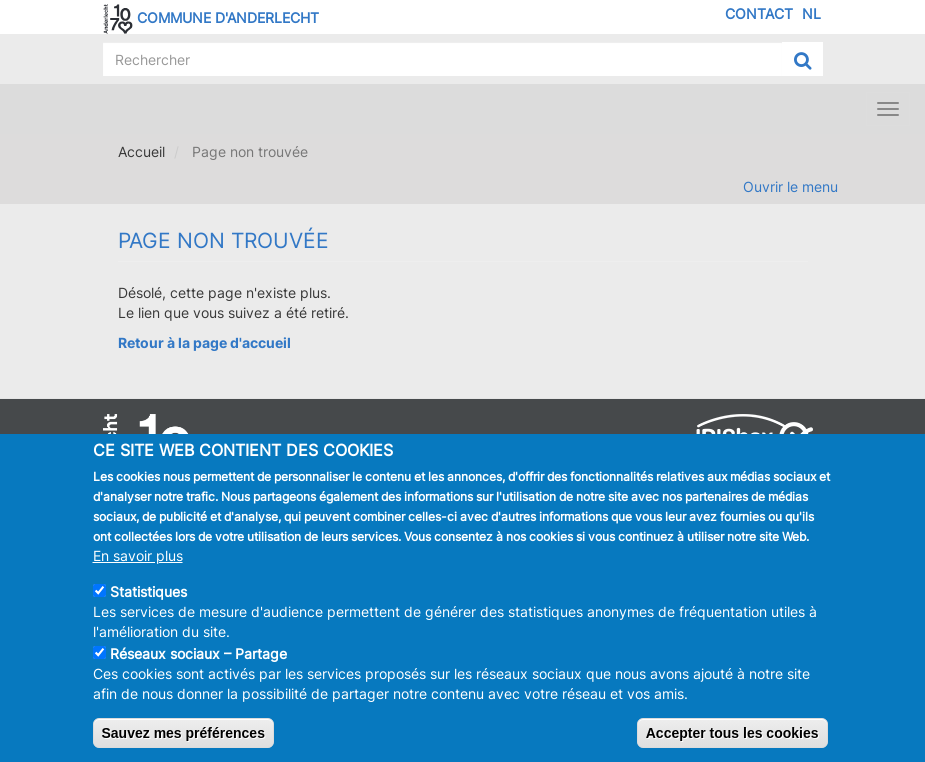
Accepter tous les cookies (732, 738)
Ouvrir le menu (790, 186)
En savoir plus (138, 560)
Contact (759, 13)
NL (811, 13)
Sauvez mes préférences (183, 738)
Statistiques (148, 596)
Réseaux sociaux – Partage (198, 658)
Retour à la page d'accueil (204, 342)
